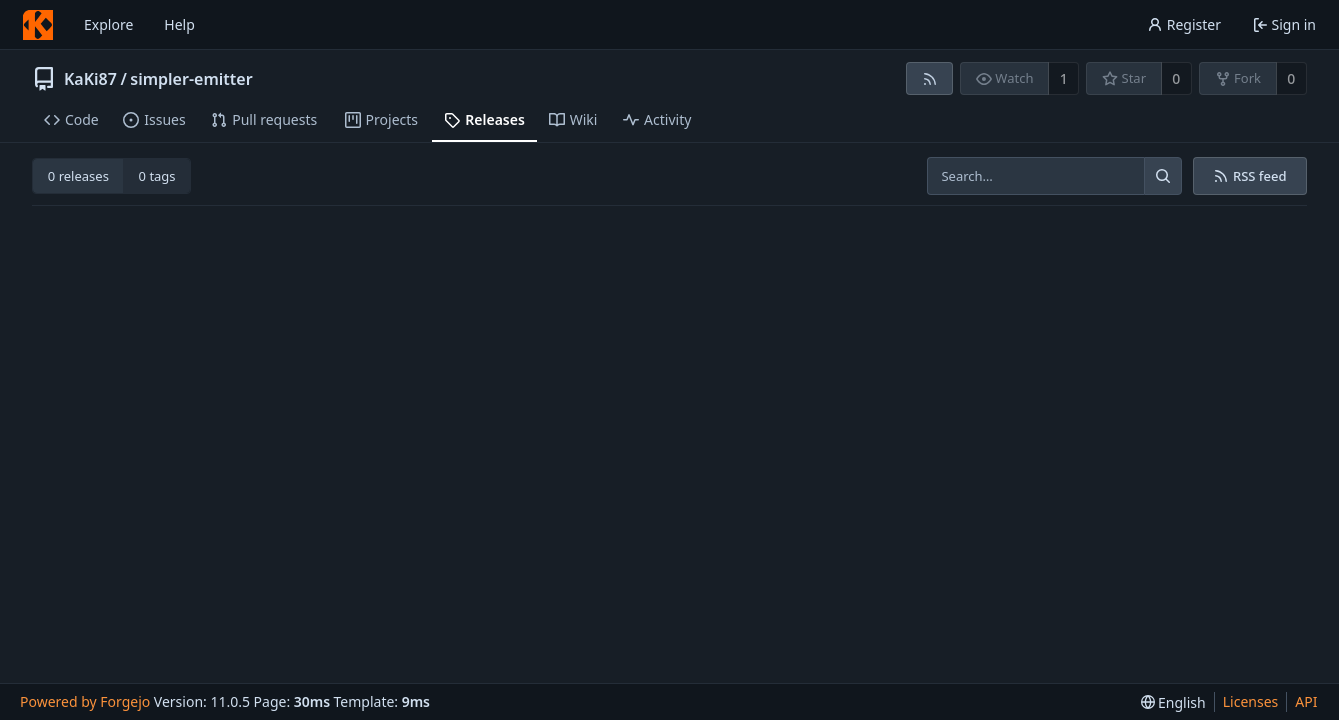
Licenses (1251, 701)
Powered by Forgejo (85, 701)
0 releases (78, 176)
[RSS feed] (929, 78)
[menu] (1173, 702)
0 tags (157, 176)
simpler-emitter (191, 79)
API (1306, 701)
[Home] (38, 25)
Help (179, 24)
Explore (108, 24)
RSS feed (1249, 176)
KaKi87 (90, 79)
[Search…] (1163, 176)
